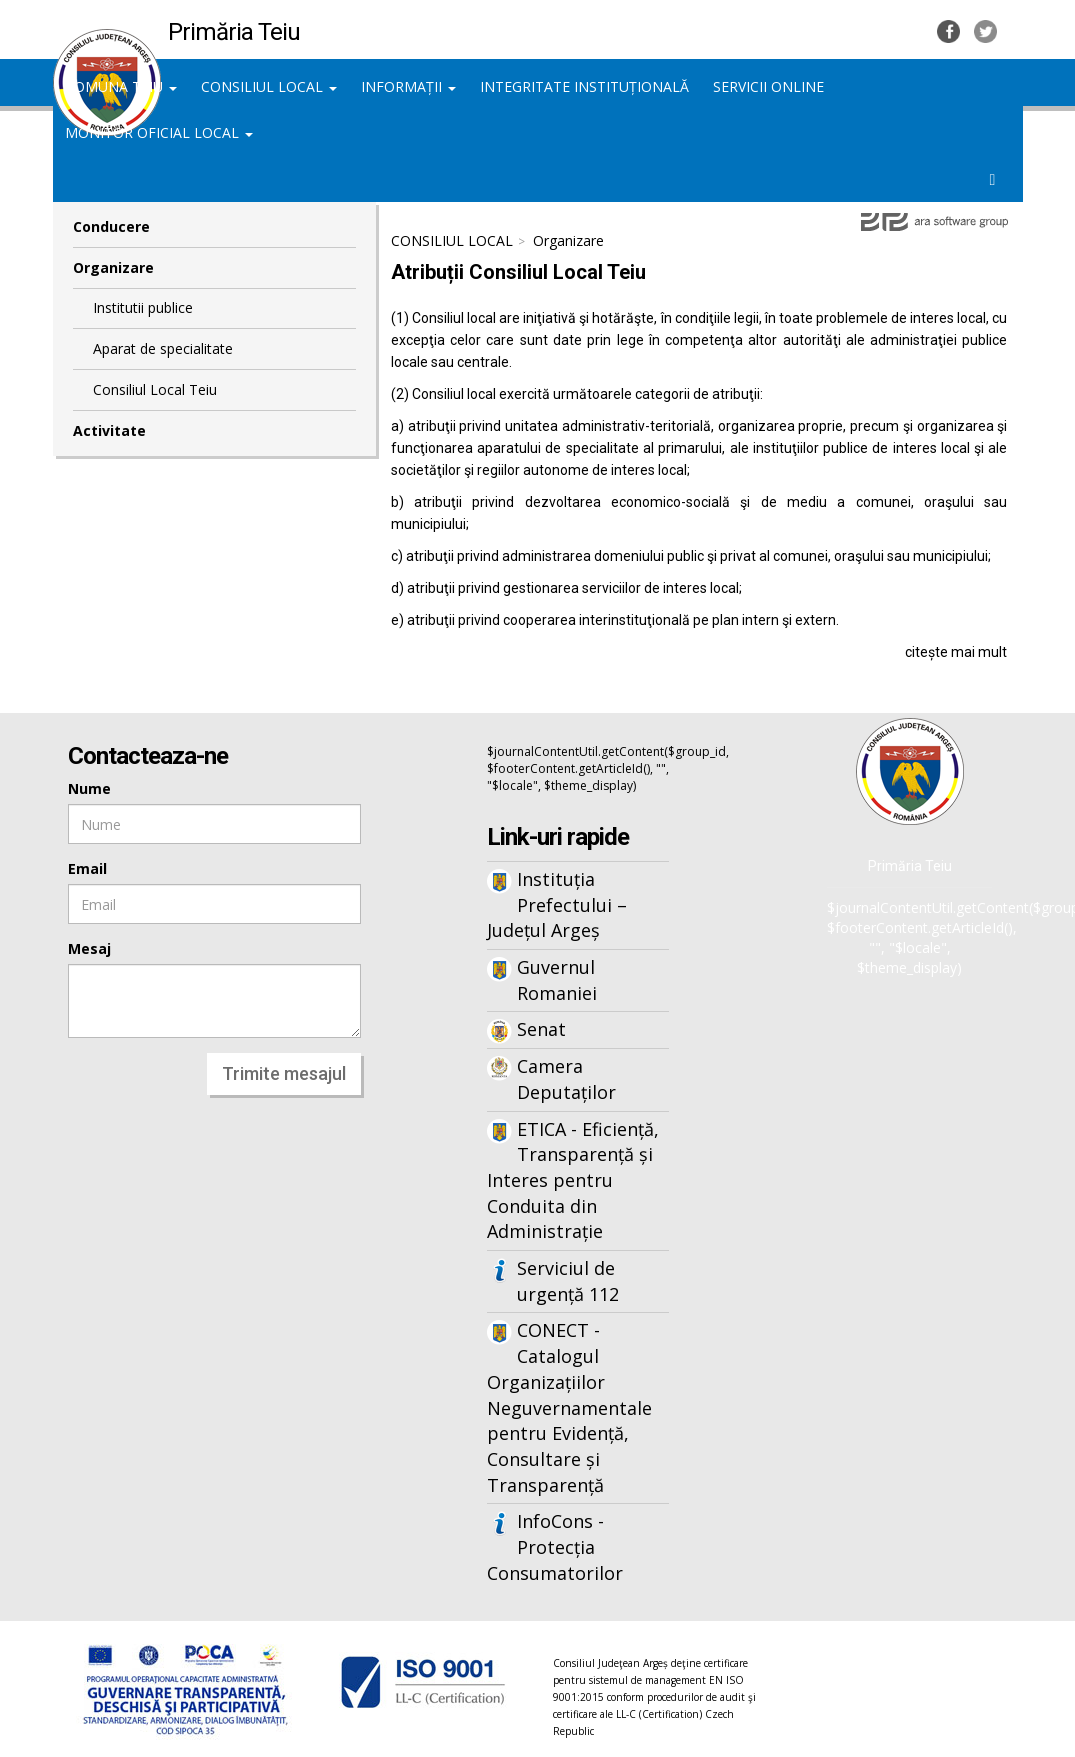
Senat (541, 1029)
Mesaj (89, 948)
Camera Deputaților (566, 1079)
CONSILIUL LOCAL (269, 86)
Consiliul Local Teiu (155, 389)
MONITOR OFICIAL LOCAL (159, 132)
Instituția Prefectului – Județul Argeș (557, 904)
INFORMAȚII (408, 86)
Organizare (113, 267)
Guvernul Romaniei (557, 980)
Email (87, 868)
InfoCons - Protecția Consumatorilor (555, 1546)
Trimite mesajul (284, 1073)
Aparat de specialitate (163, 348)
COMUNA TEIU (121, 86)
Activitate (109, 430)
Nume (89, 788)
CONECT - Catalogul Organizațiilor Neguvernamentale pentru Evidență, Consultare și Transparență (569, 1407)
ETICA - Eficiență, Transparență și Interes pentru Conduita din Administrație (573, 1180)
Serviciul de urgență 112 (568, 1281)
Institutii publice (143, 307)
